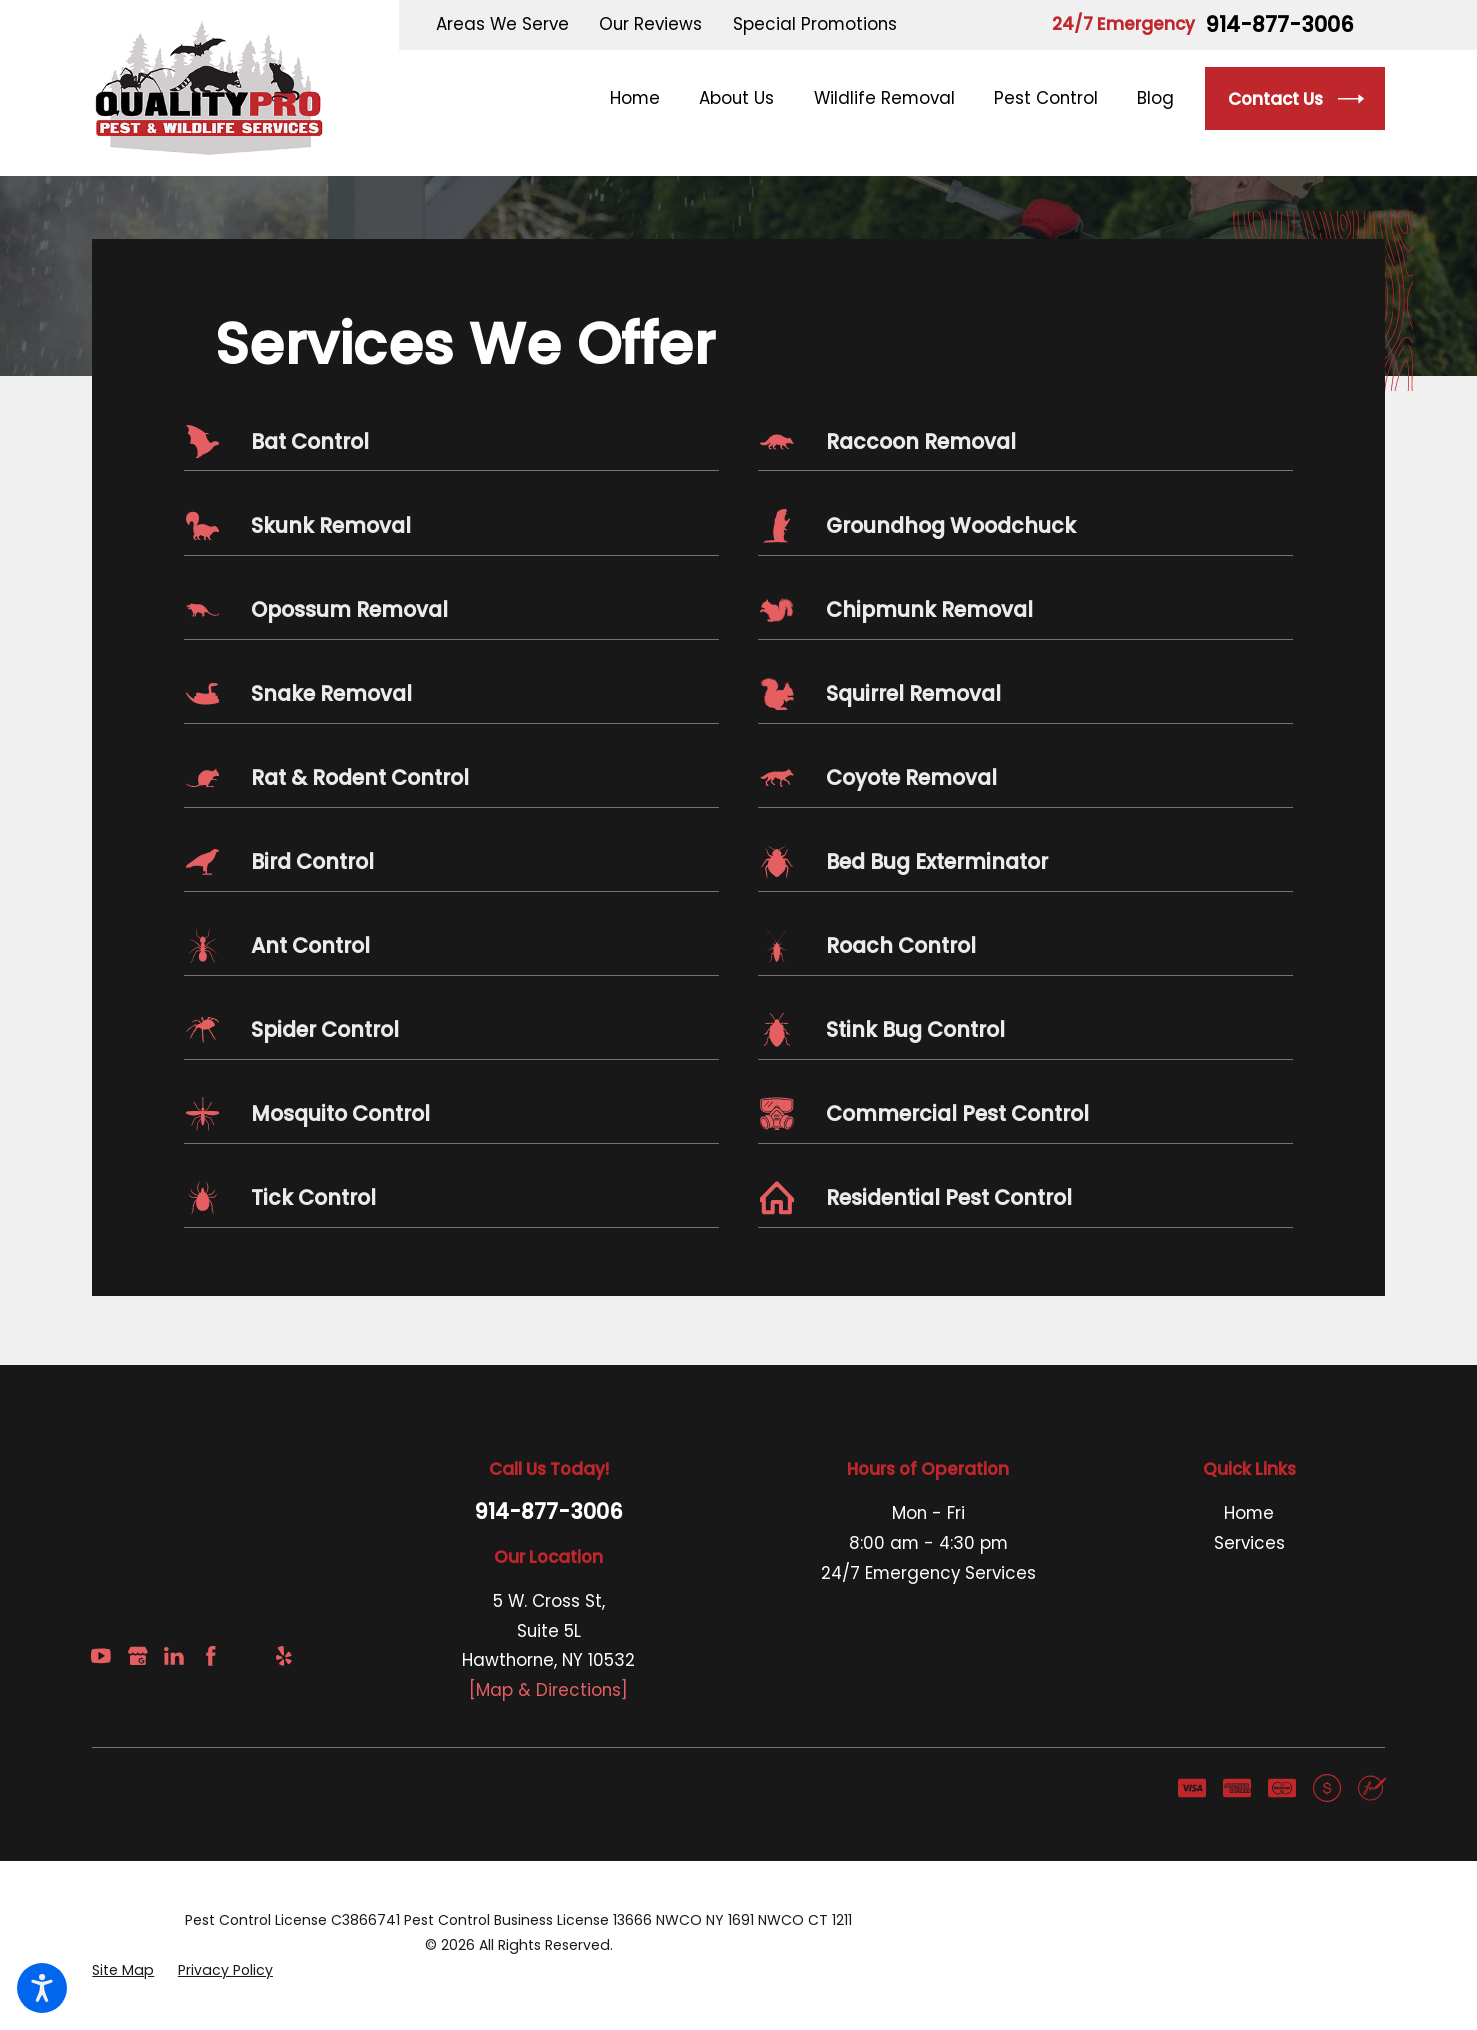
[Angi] (247, 1656)
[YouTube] (101, 1656)
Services (1249, 1543)
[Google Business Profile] (138, 1656)
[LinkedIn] (174, 1656)
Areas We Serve (502, 24)
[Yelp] (284, 1656)
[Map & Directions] (548, 1690)
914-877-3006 (1279, 25)
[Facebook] (211, 1656)
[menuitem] (645, 98)
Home (1249, 1513)
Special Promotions (815, 24)
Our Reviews (650, 24)
